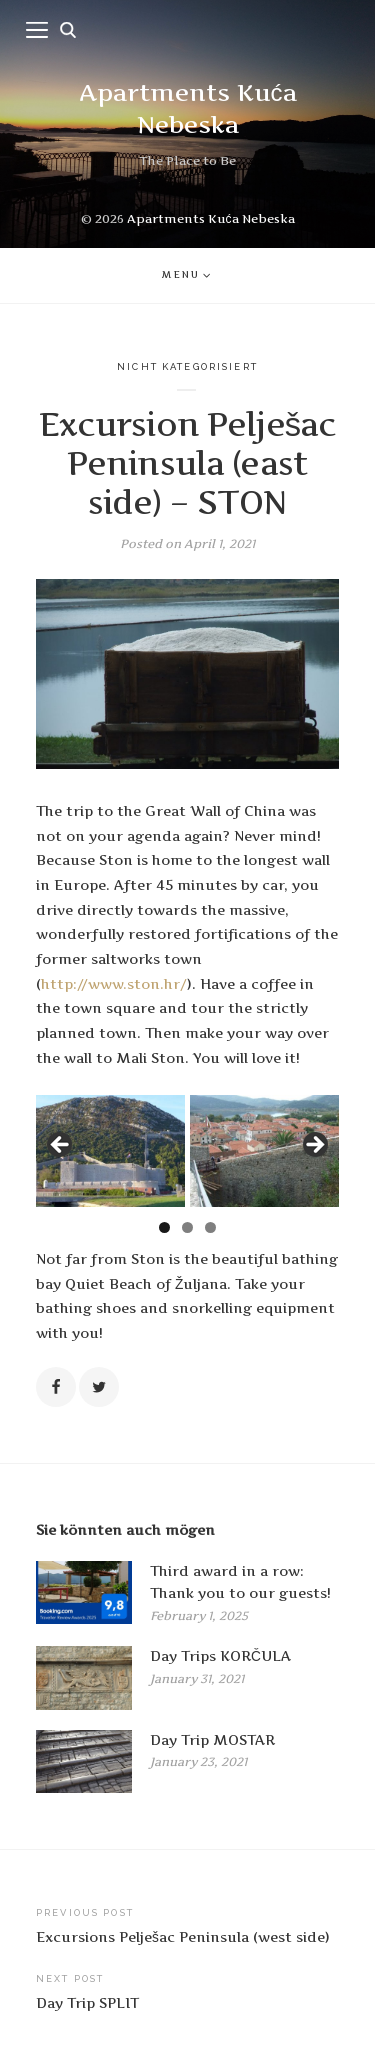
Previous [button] (61, 1146)
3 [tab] (210, 1227)
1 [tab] (164, 1227)
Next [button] (314, 1146)
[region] (187, 1151)
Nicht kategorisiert (187, 366)
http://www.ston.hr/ (114, 984)
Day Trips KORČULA (220, 1656)
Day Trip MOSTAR (212, 1740)
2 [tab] (187, 1227)
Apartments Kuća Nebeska (211, 218)
